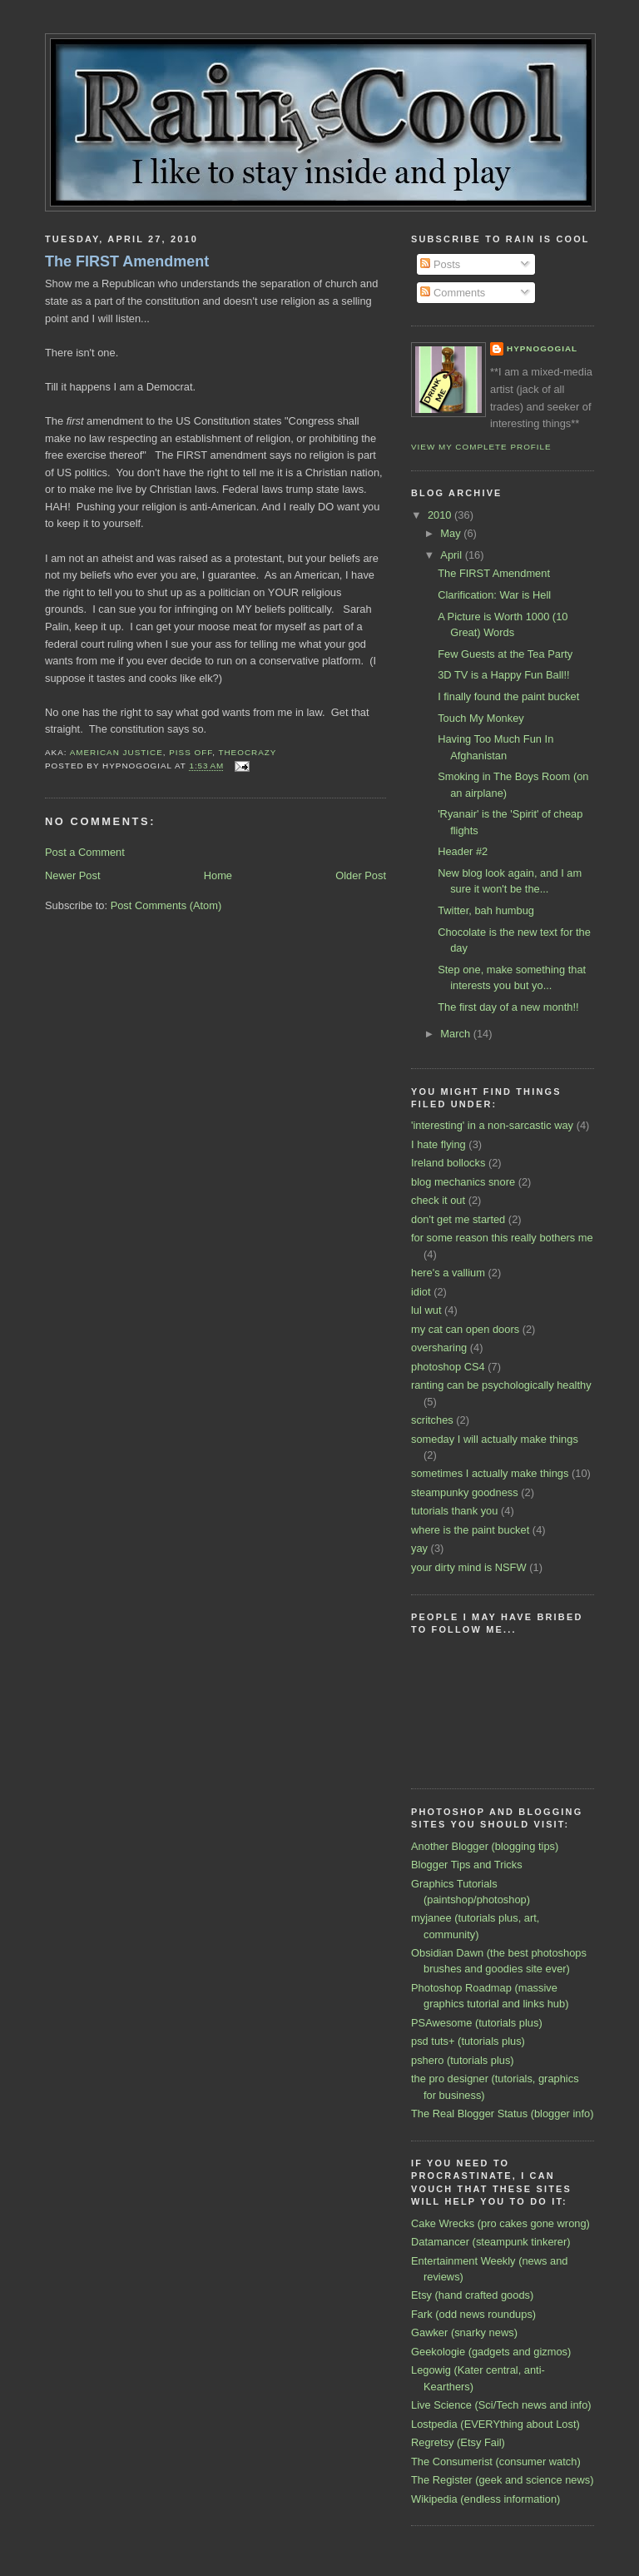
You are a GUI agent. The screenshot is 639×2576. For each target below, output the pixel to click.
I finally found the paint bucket (508, 696)
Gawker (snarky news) (464, 2332)
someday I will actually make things (494, 1439)
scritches (432, 1420)
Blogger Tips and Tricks (467, 1864)
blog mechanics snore (463, 1182)
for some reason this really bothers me (502, 1237)
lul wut (426, 1310)
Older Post (360, 875)
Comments (452, 292)
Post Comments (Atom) (166, 905)
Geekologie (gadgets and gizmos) (491, 2351)
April (452, 555)
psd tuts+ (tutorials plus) (468, 2041)
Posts (440, 264)
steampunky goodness (464, 1492)
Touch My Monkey (481, 718)
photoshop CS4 (448, 1366)
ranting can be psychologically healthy (501, 1385)
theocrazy (247, 752)
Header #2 (463, 851)
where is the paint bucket (470, 1530)
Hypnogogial (542, 348)
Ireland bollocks (448, 1162)
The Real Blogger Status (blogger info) (502, 2113)
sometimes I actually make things (489, 1473)
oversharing (439, 1347)
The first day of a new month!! (508, 1007)
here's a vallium (448, 1272)
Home (218, 875)
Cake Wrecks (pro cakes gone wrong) (500, 2223)
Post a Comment (85, 852)
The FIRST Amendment (127, 261)
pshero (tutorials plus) (462, 2060)
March (456, 1033)
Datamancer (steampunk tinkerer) (491, 2241)
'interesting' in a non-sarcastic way (492, 1125)
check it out (438, 1200)
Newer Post (72, 875)
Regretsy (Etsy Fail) (458, 2442)
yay (419, 1548)
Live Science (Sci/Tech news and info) (501, 2405)
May (451, 533)
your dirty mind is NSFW (469, 1567)
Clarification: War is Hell (494, 595)
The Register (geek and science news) (502, 2480)
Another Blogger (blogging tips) (484, 1846)
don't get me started (458, 1219)
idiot (421, 1292)
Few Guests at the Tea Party (505, 654)
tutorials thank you (454, 1510)
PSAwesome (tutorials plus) (476, 2023)
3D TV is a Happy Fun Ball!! (503, 675)
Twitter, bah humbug (486, 910)
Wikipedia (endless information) (485, 2499)
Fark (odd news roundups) (473, 2314)
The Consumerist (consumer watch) (496, 2461)
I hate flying (438, 1144)
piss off (190, 752)
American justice (116, 752)
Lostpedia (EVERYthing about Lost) (495, 2424)
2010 (441, 515)
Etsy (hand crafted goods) (472, 2295)
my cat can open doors (465, 1329)
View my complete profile (481, 446)
